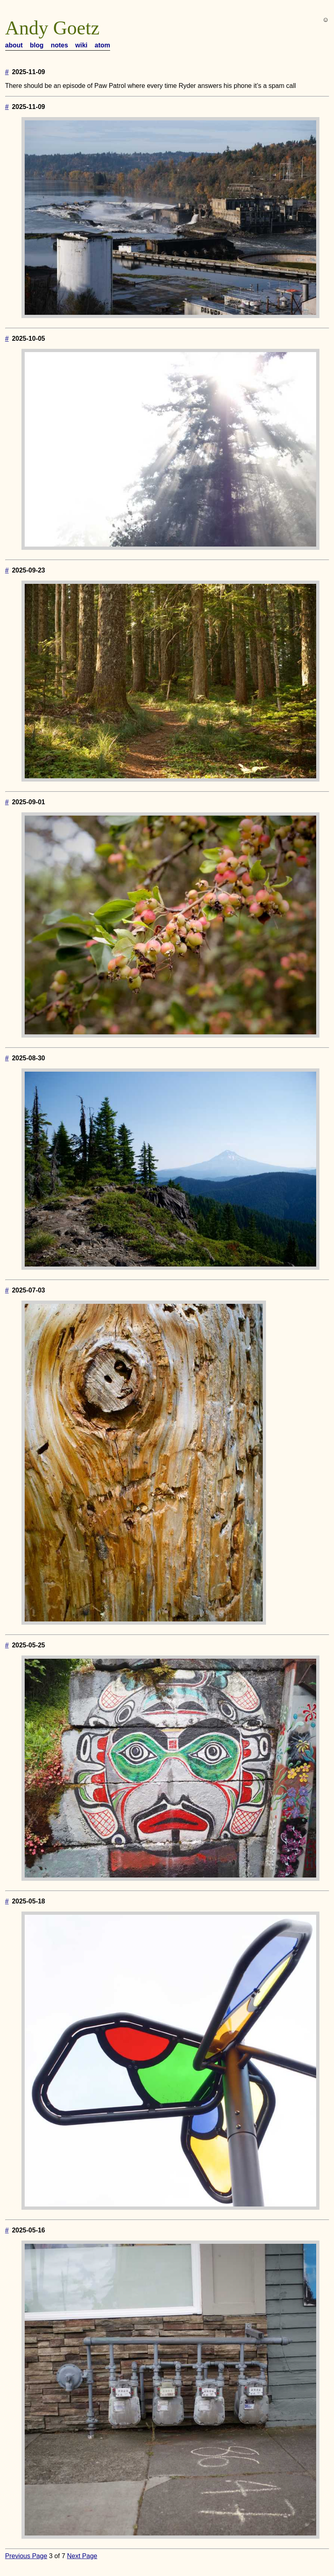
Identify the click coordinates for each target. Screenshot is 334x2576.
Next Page (82, 2556)
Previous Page (26, 2556)
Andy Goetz (52, 27)
